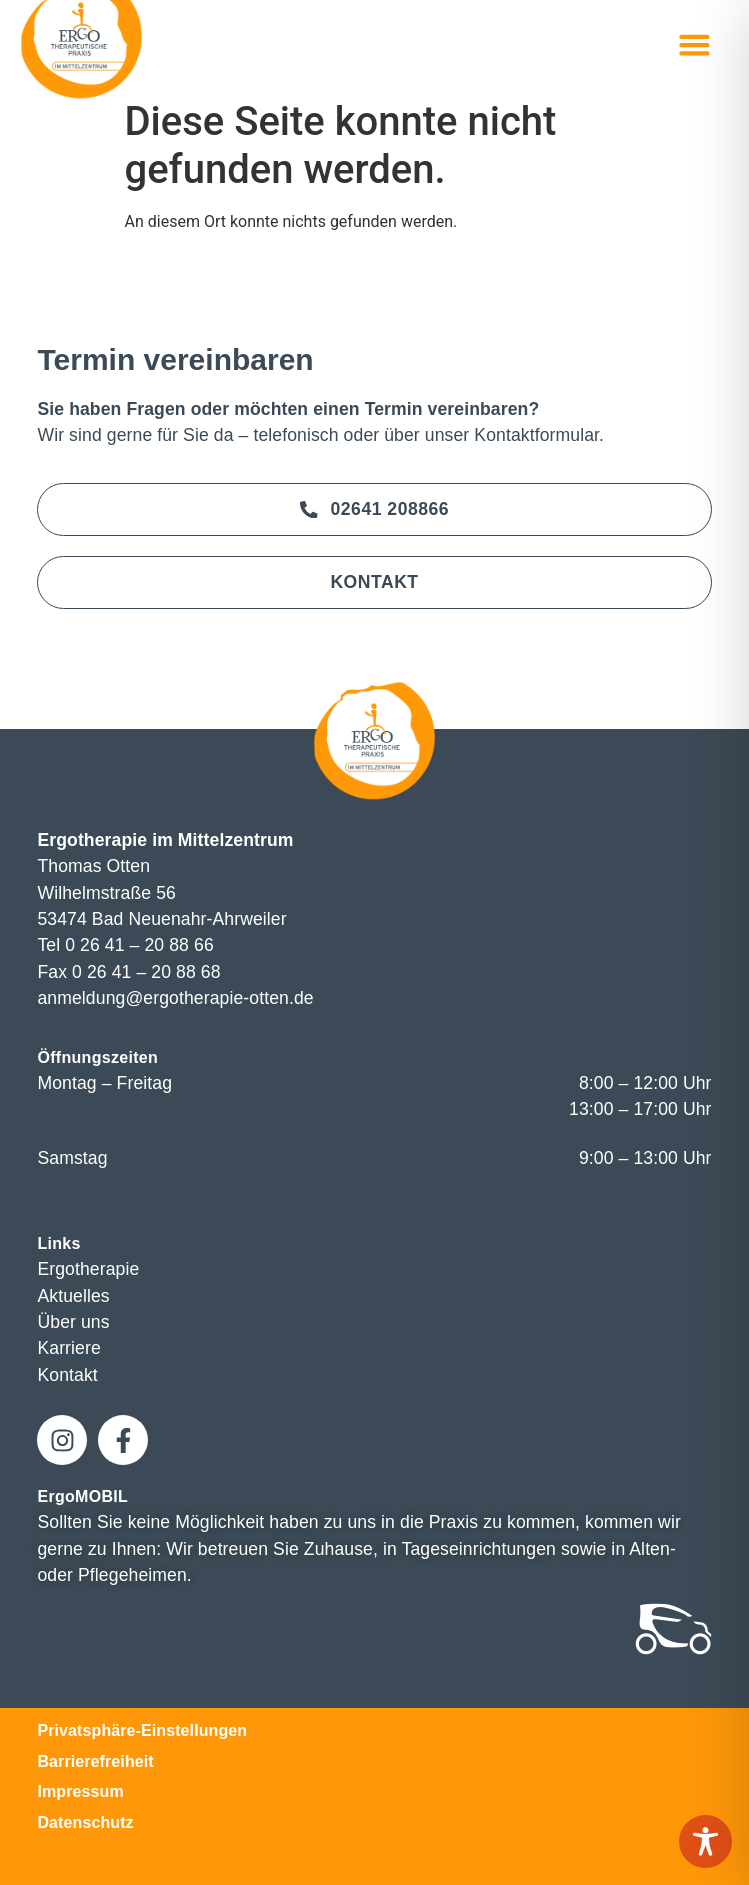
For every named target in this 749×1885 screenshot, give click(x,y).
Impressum (80, 1791)
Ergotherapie (88, 1269)
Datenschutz (85, 1822)
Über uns (73, 1322)
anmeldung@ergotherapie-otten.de (175, 998)
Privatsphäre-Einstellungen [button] (142, 1730)
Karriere (68, 1348)
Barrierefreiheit (95, 1761)
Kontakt (67, 1375)
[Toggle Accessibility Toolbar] (705, 1841)
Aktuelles (73, 1296)
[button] (695, 45)
